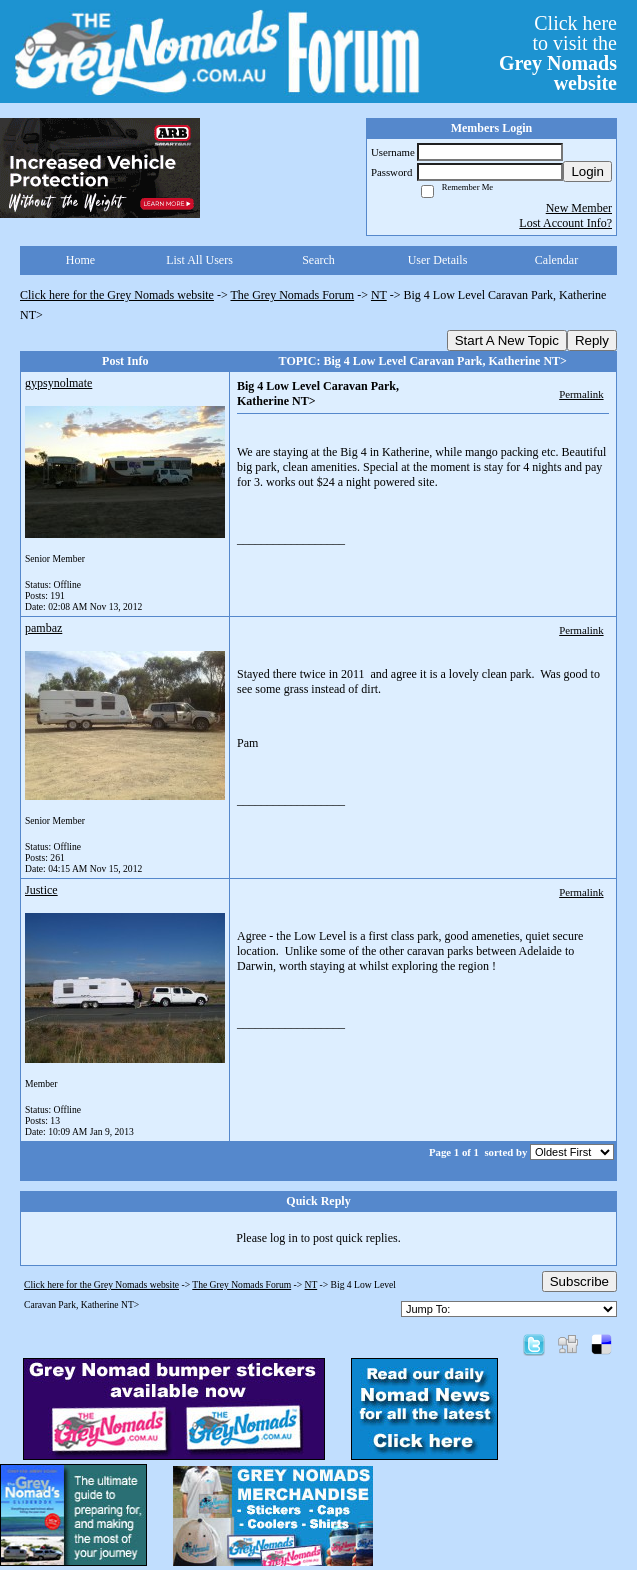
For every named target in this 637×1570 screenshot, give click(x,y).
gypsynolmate (58, 383)
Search (318, 260)
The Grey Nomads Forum (293, 295)
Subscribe (579, 1281)
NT (379, 295)
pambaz (43, 628)
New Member (579, 208)
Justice (41, 890)
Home (80, 260)
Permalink (581, 394)
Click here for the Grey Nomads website (117, 295)
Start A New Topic (507, 340)
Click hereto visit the (558, 53)
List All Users (199, 260)
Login (587, 171)
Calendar (556, 260)
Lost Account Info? (565, 223)
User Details (438, 260)
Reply (592, 340)
